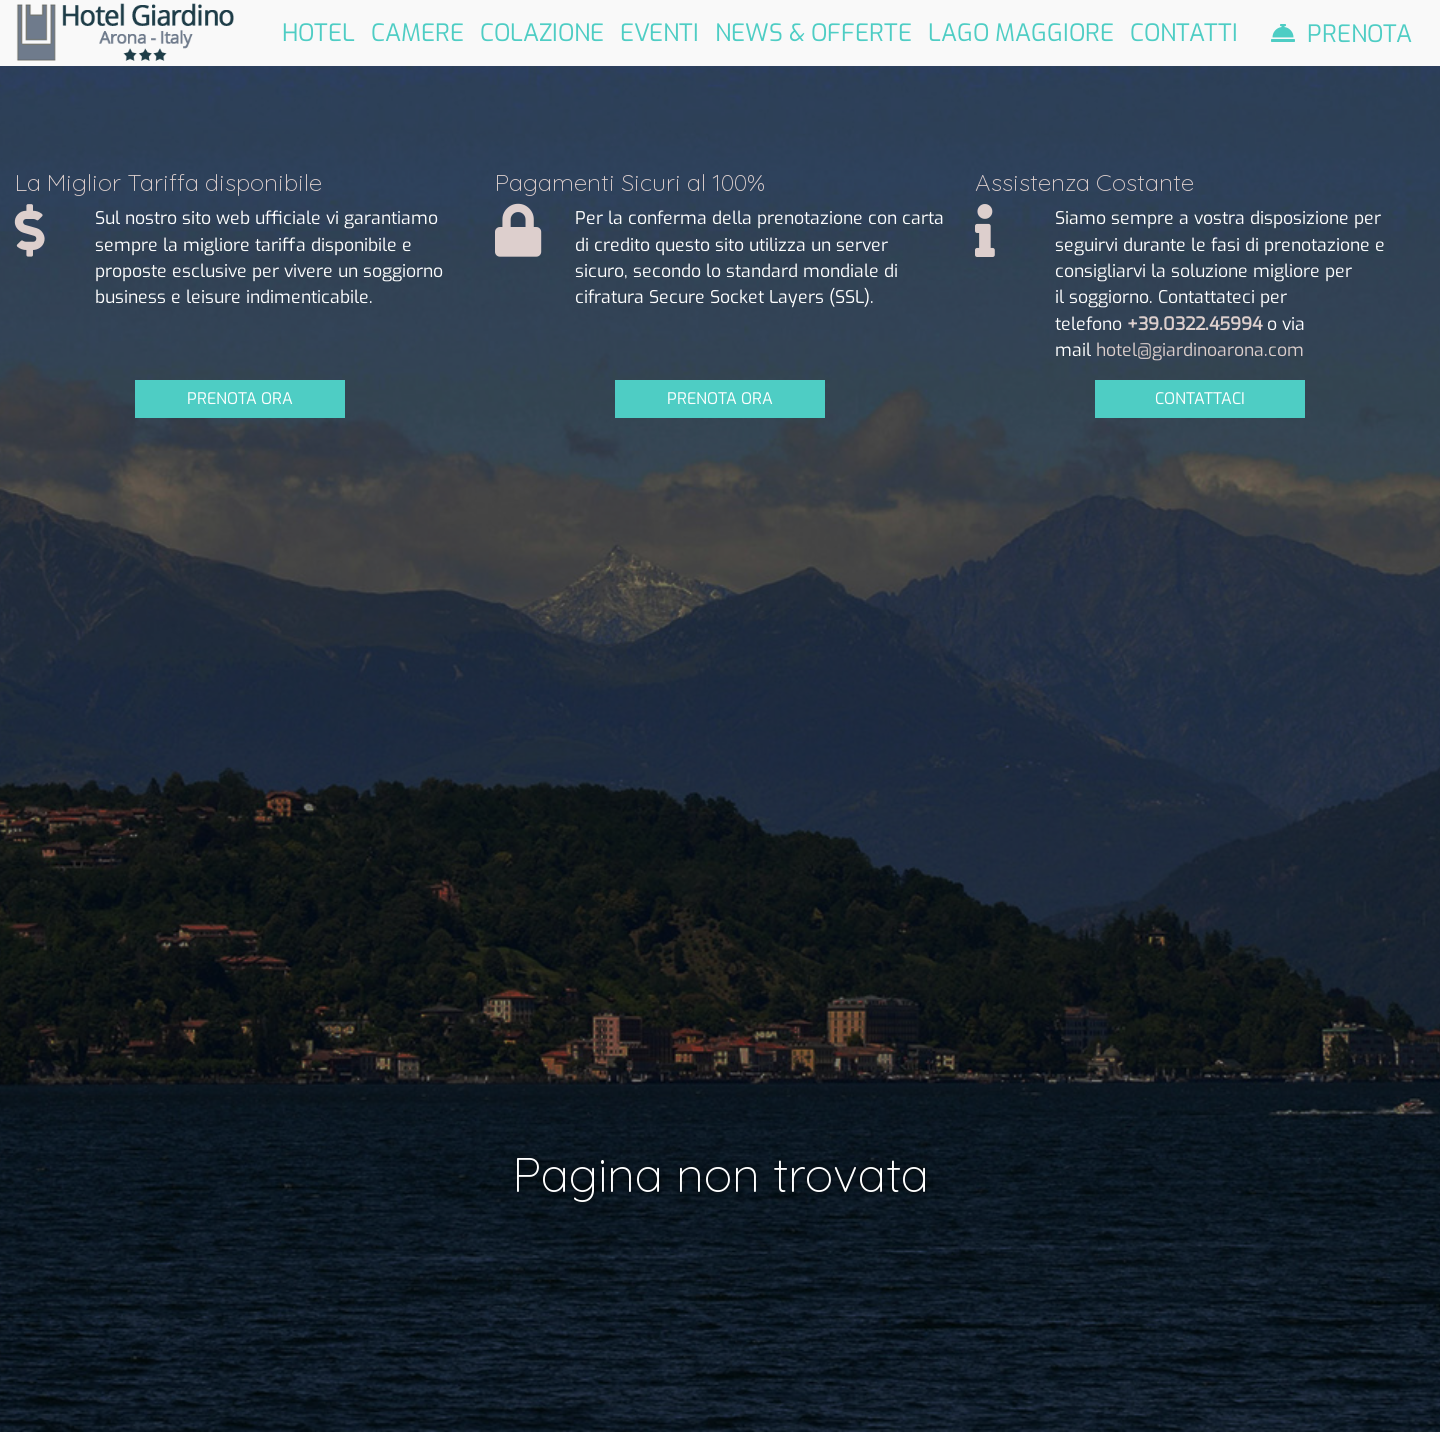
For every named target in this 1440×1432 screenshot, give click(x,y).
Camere (417, 32)
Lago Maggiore (1021, 32)
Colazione (542, 32)
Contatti (1184, 32)
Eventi (659, 32)
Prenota (1359, 33)
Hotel (318, 32)
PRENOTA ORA (240, 398)
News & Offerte (813, 32)
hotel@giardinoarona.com (1200, 350)
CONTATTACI (1200, 398)
